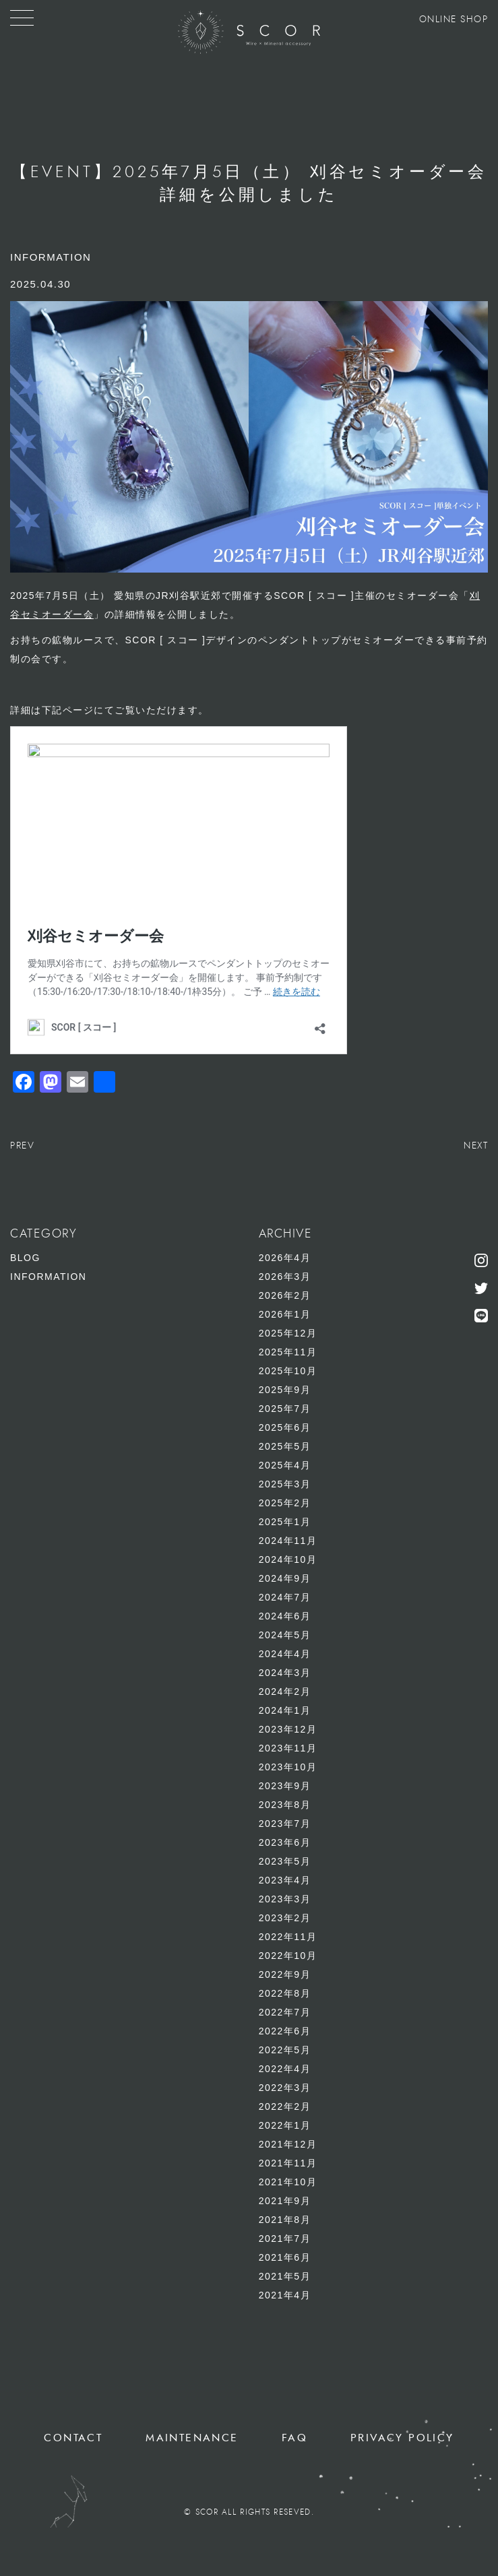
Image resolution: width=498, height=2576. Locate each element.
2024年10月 (288, 1559)
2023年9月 (285, 1785)
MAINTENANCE (192, 2437)
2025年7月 (285, 1408)
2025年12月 (288, 1333)
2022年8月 (285, 1993)
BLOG (25, 1257)
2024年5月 (285, 1635)
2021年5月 (285, 2276)
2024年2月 (285, 1691)
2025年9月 (285, 1389)
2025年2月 (285, 1503)
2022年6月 (285, 2031)
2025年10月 (288, 1370)
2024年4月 (285, 1653)
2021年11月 (288, 2163)
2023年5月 (285, 1861)
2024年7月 (285, 1597)
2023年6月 (285, 1842)
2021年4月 (285, 2295)
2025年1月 (285, 1521)
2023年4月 (285, 1880)
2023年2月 (285, 1917)
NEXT (476, 1146)
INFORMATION (48, 1276)
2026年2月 (285, 1295)
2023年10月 (288, 1767)
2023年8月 (285, 1804)
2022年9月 (285, 1974)
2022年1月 (285, 2125)
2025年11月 (288, 1352)
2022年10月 (288, 1955)
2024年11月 (288, 1540)
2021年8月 (285, 2219)
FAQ (294, 2437)
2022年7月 (285, 2012)
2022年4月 (285, 2068)
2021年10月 (288, 2182)
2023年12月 (288, 1729)
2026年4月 (285, 1257)
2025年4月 (285, 1465)
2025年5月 (285, 1446)
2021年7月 (285, 2238)
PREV (22, 1146)
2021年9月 (285, 2200)
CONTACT (73, 2437)
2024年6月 (285, 1616)
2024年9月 (285, 1578)
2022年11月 (288, 1936)
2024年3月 (285, 1672)
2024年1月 (285, 1710)
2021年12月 (288, 2144)
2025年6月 (285, 1427)
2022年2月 (285, 2106)
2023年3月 (285, 1899)
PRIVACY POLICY (402, 2437)
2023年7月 (285, 1823)
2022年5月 (285, 2049)
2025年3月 (285, 1484)
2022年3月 (285, 2087)
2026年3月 (285, 1276)
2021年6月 (285, 2257)
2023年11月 (288, 1748)
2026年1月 (285, 1314)
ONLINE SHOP (454, 19)
